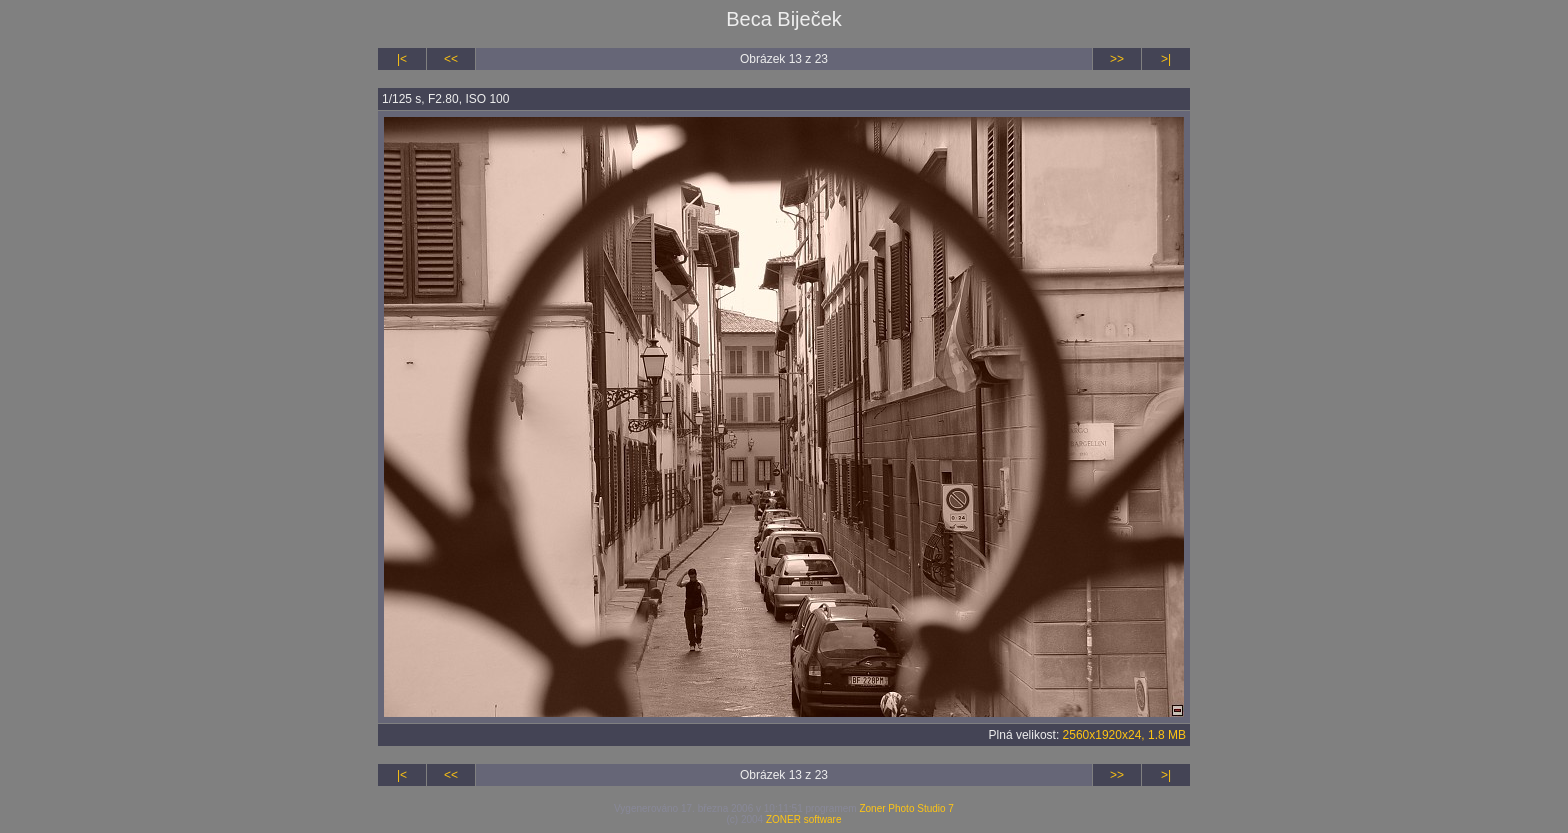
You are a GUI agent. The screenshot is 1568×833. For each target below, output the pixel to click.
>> (1117, 59)
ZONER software (804, 819)
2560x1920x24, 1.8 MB (1124, 735)
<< (451, 59)
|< (402, 59)
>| (1166, 59)
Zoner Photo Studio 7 (906, 808)
